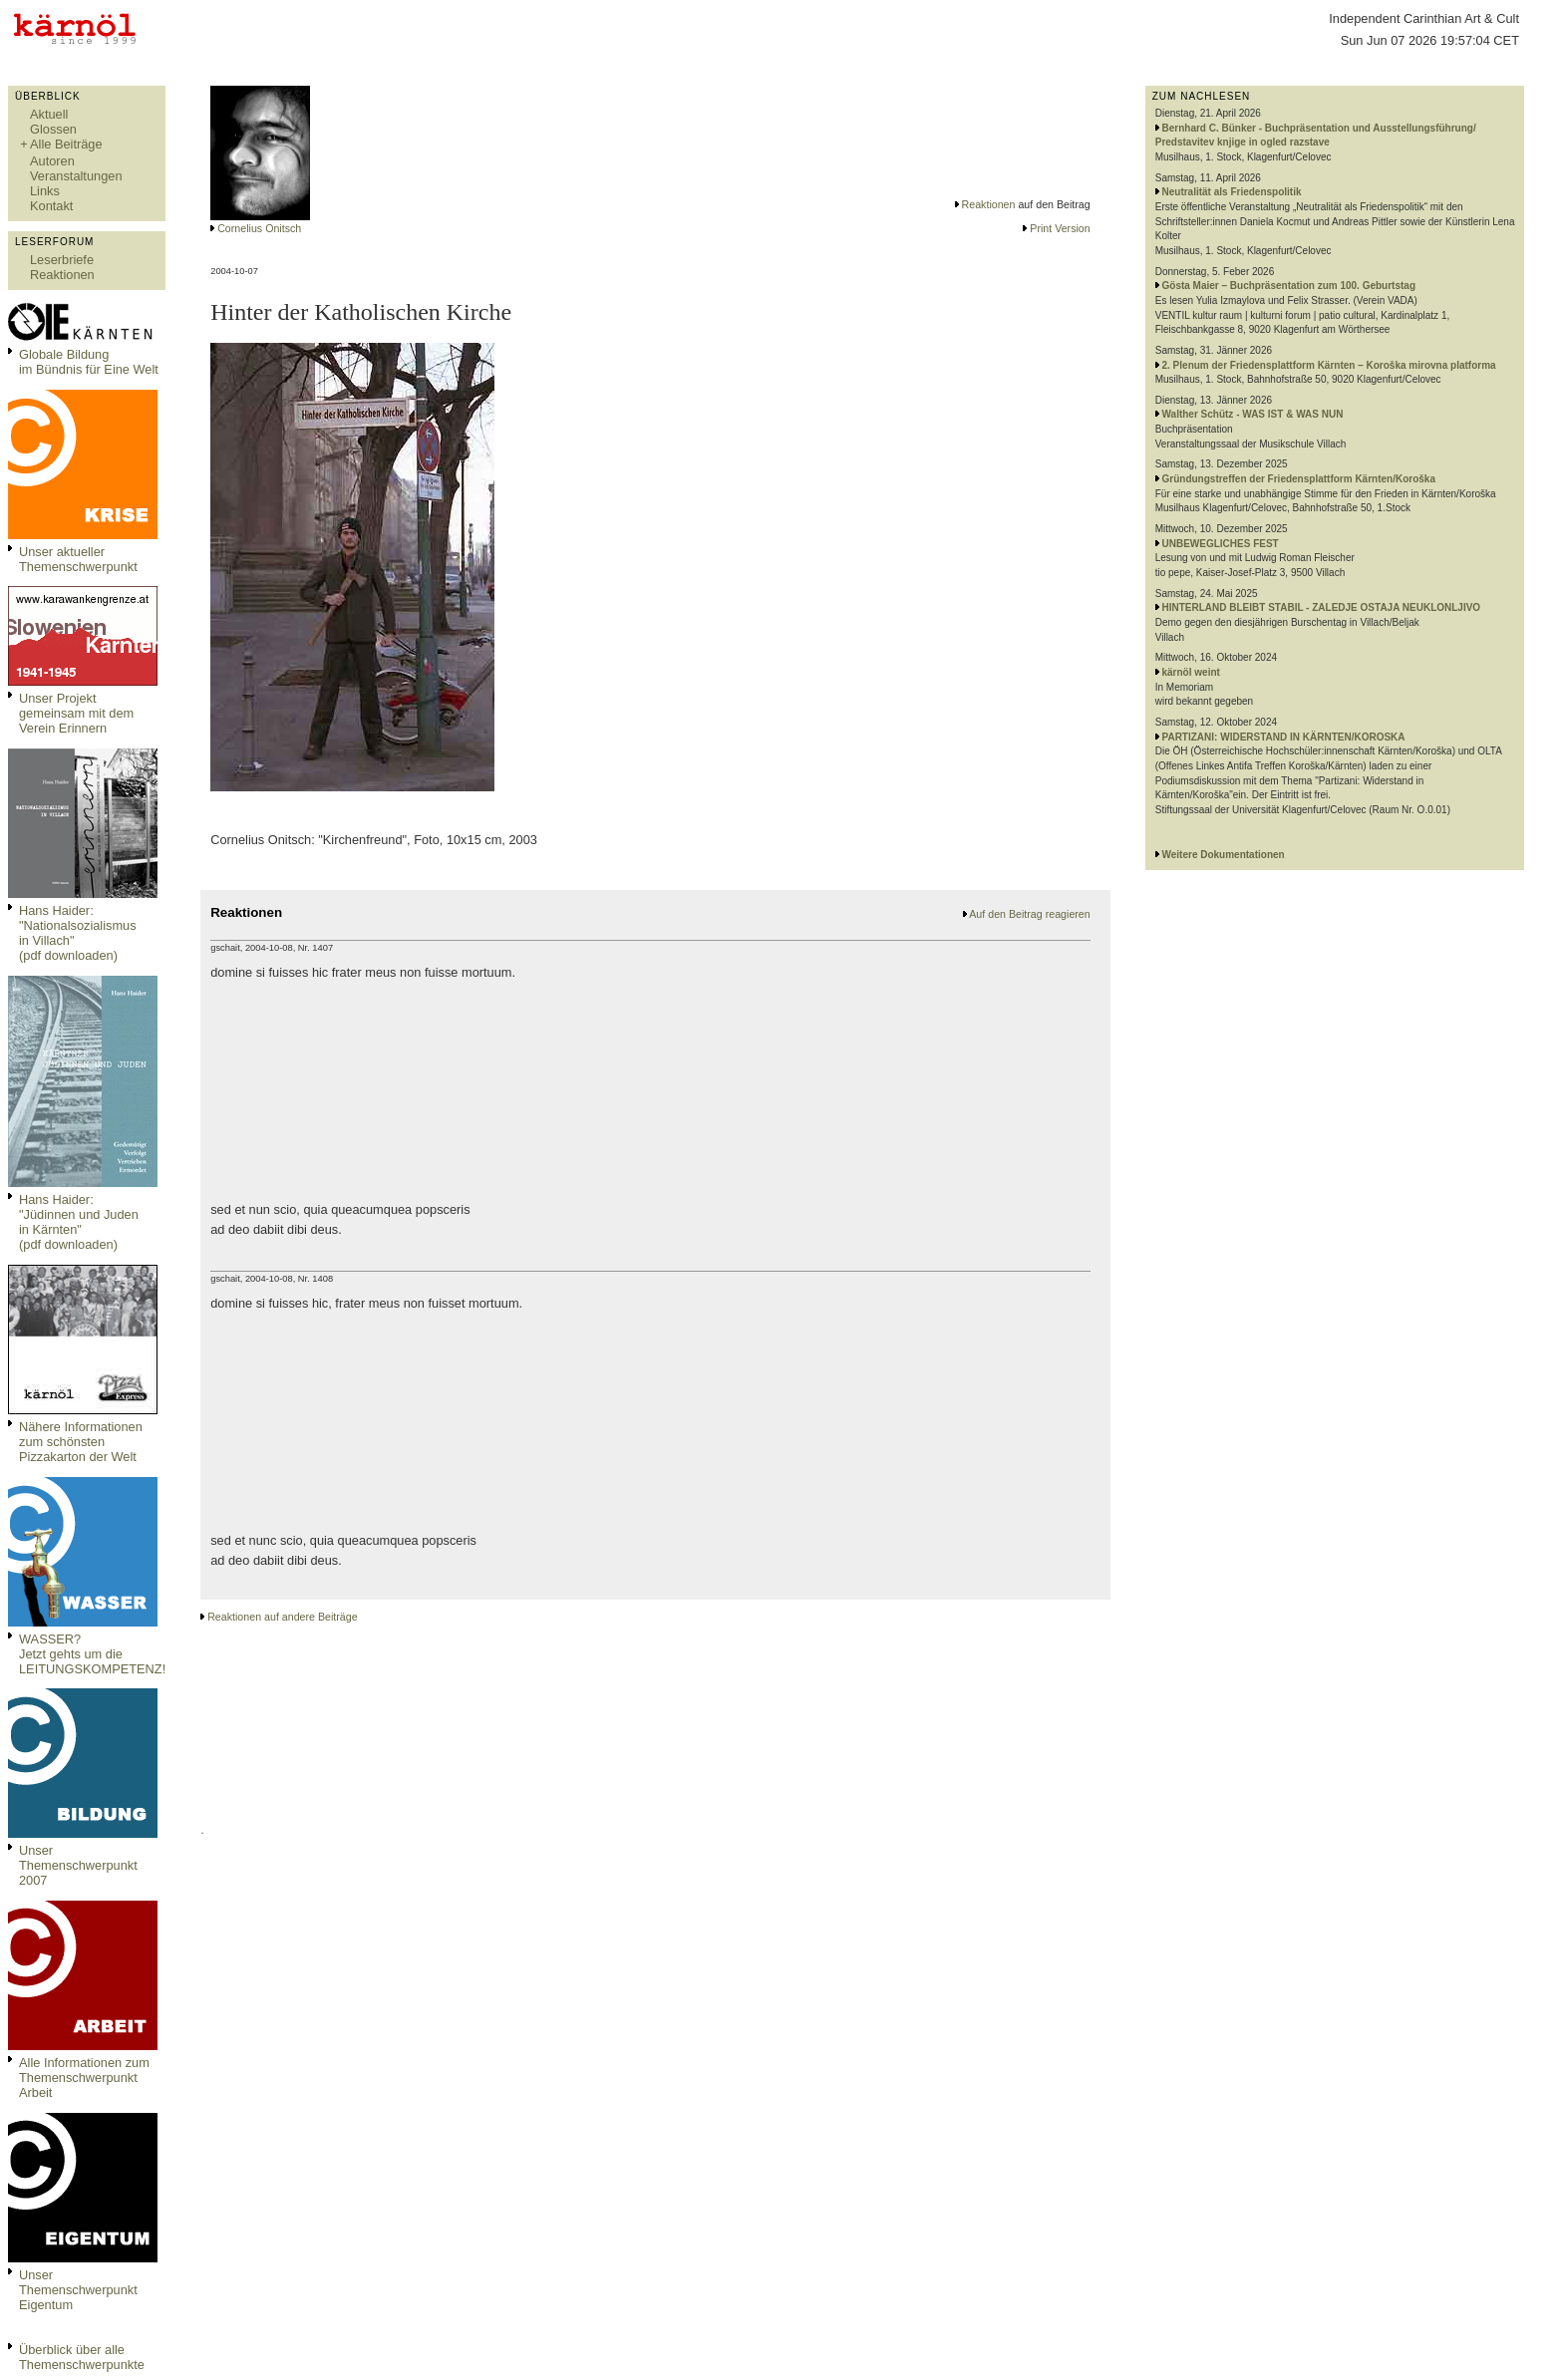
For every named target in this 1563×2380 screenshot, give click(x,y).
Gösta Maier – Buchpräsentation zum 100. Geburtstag (1289, 285)
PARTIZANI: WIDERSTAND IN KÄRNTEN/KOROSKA (1284, 737)
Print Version (1060, 228)
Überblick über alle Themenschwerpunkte (82, 2357)
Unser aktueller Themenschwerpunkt (78, 559)
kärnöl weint (1191, 672)
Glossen (53, 129)
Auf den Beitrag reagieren (1029, 914)
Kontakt (51, 205)
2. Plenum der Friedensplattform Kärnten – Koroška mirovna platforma (1329, 365)
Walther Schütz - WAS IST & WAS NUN (1253, 414)
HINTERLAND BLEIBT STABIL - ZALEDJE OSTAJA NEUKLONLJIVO (1321, 607)
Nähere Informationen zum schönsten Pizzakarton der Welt (81, 1441)
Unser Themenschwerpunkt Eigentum (78, 2289)
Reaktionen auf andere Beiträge (282, 1617)
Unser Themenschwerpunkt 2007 (78, 1865)
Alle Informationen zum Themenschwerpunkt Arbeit (84, 2077)
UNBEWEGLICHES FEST (1220, 543)
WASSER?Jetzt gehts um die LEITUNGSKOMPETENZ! (92, 1654)
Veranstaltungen (76, 175)
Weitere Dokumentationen (1223, 854)
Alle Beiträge (66, 144)
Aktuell (49, 114)
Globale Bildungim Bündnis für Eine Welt (88, 362)
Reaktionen (62, 274)
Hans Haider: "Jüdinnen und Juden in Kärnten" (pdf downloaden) (79, 1222)
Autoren (52, 160)
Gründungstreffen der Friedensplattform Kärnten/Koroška (1298, 478)
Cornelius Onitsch (259, 228)
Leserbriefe (62, 259)
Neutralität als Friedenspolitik (1232, 191)
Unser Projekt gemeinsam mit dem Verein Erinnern (76, 713)
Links (45, 190)
